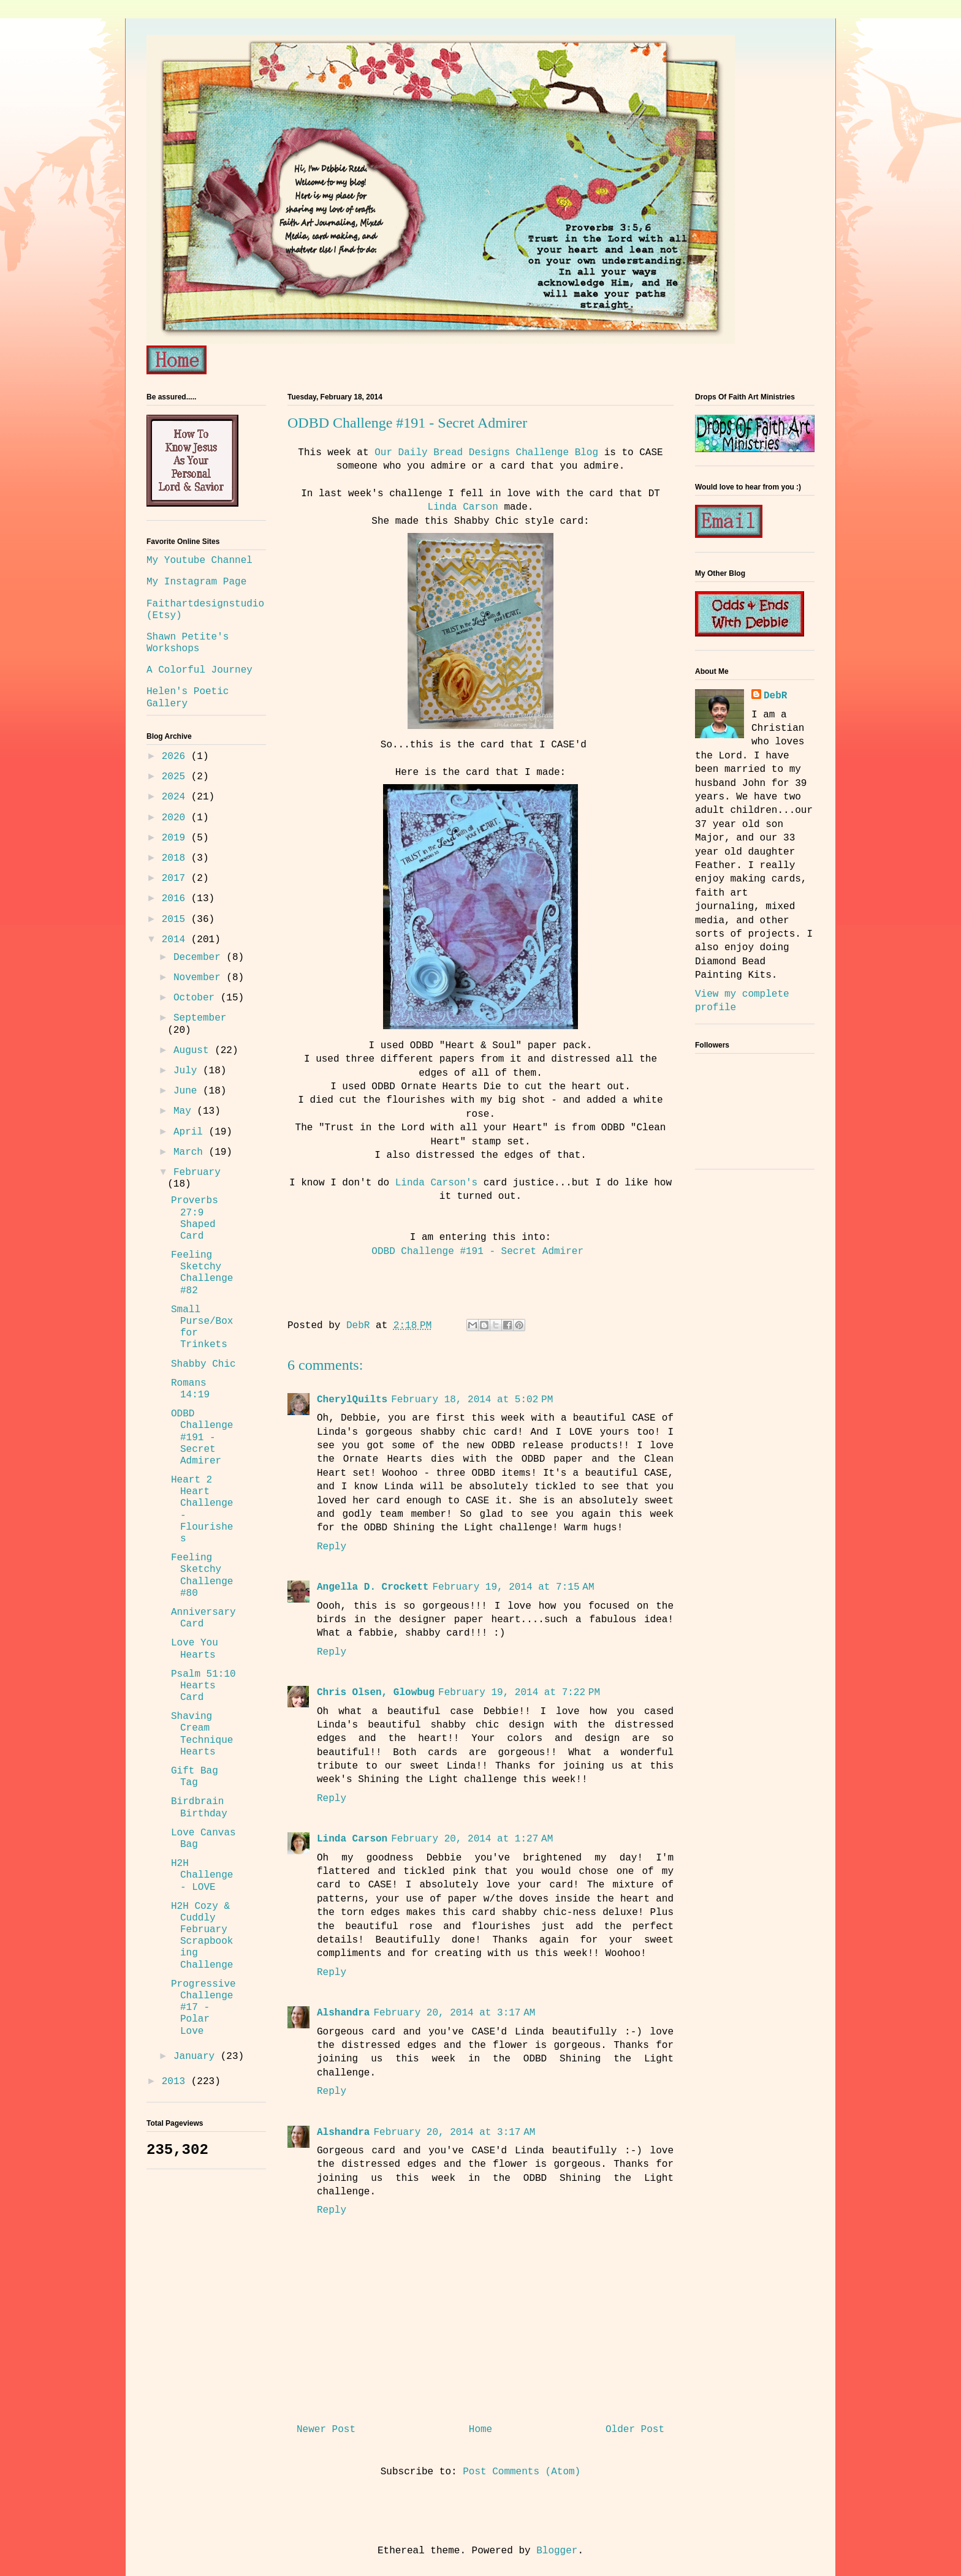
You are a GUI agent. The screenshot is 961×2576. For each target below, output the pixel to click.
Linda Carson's (436, 1182)
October (197, 997)
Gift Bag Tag (194, 1777)
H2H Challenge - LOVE (202, 1875)
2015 (176, 919)
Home (480, 2429)
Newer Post (326, 2429)
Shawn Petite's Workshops (187, 643)
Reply (331, 1546)
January (197, 2056)
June (188, 1091)
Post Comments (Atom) (521, 2471)
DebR (775, 695)
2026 (176, 756)
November (199, 977)
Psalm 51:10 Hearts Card (203, 1686)
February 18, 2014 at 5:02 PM (472, 1399)
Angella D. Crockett (372, 1587)
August (194, 1050)
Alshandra (343, 2013)
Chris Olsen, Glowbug (376, 1692)
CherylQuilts (352, 1399)
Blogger (556, 2550)
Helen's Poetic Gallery (187, 697)
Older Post (635, 2429)
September (199, 1018)
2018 (176, 858)
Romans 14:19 (190, 1389)
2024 (176, 797)
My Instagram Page (196, 581)
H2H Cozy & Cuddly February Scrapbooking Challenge (202, 1936)
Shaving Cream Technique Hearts (202, 1734)
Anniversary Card (203, 1618)
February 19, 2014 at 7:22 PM (519, 1692)
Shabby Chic (203, 1364)
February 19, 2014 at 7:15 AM (513, 1587)
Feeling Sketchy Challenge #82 (202, 1273)
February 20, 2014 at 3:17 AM (454, 2013)
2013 (176, 2081)
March (191, 1152)
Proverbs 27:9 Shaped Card (194, 1218)
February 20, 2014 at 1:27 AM (472, 1839)
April (191, 1132)
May (185, 1111)
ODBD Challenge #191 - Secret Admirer (480, 1251)
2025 (176, 776)
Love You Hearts (194, 1648)
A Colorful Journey (199, 670)
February (197, 1172)
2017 (176, 878)
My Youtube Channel (199, 560)
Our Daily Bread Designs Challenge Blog (489, 452)
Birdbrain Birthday (199, 1807)
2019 (176, 838)
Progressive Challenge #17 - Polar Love (203, 2008)
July (188, 1070)
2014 (176, 939)
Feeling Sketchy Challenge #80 (202, 1575)
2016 (176, 898)
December (199, 957)
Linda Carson (463, 507)
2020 (176, 817)
